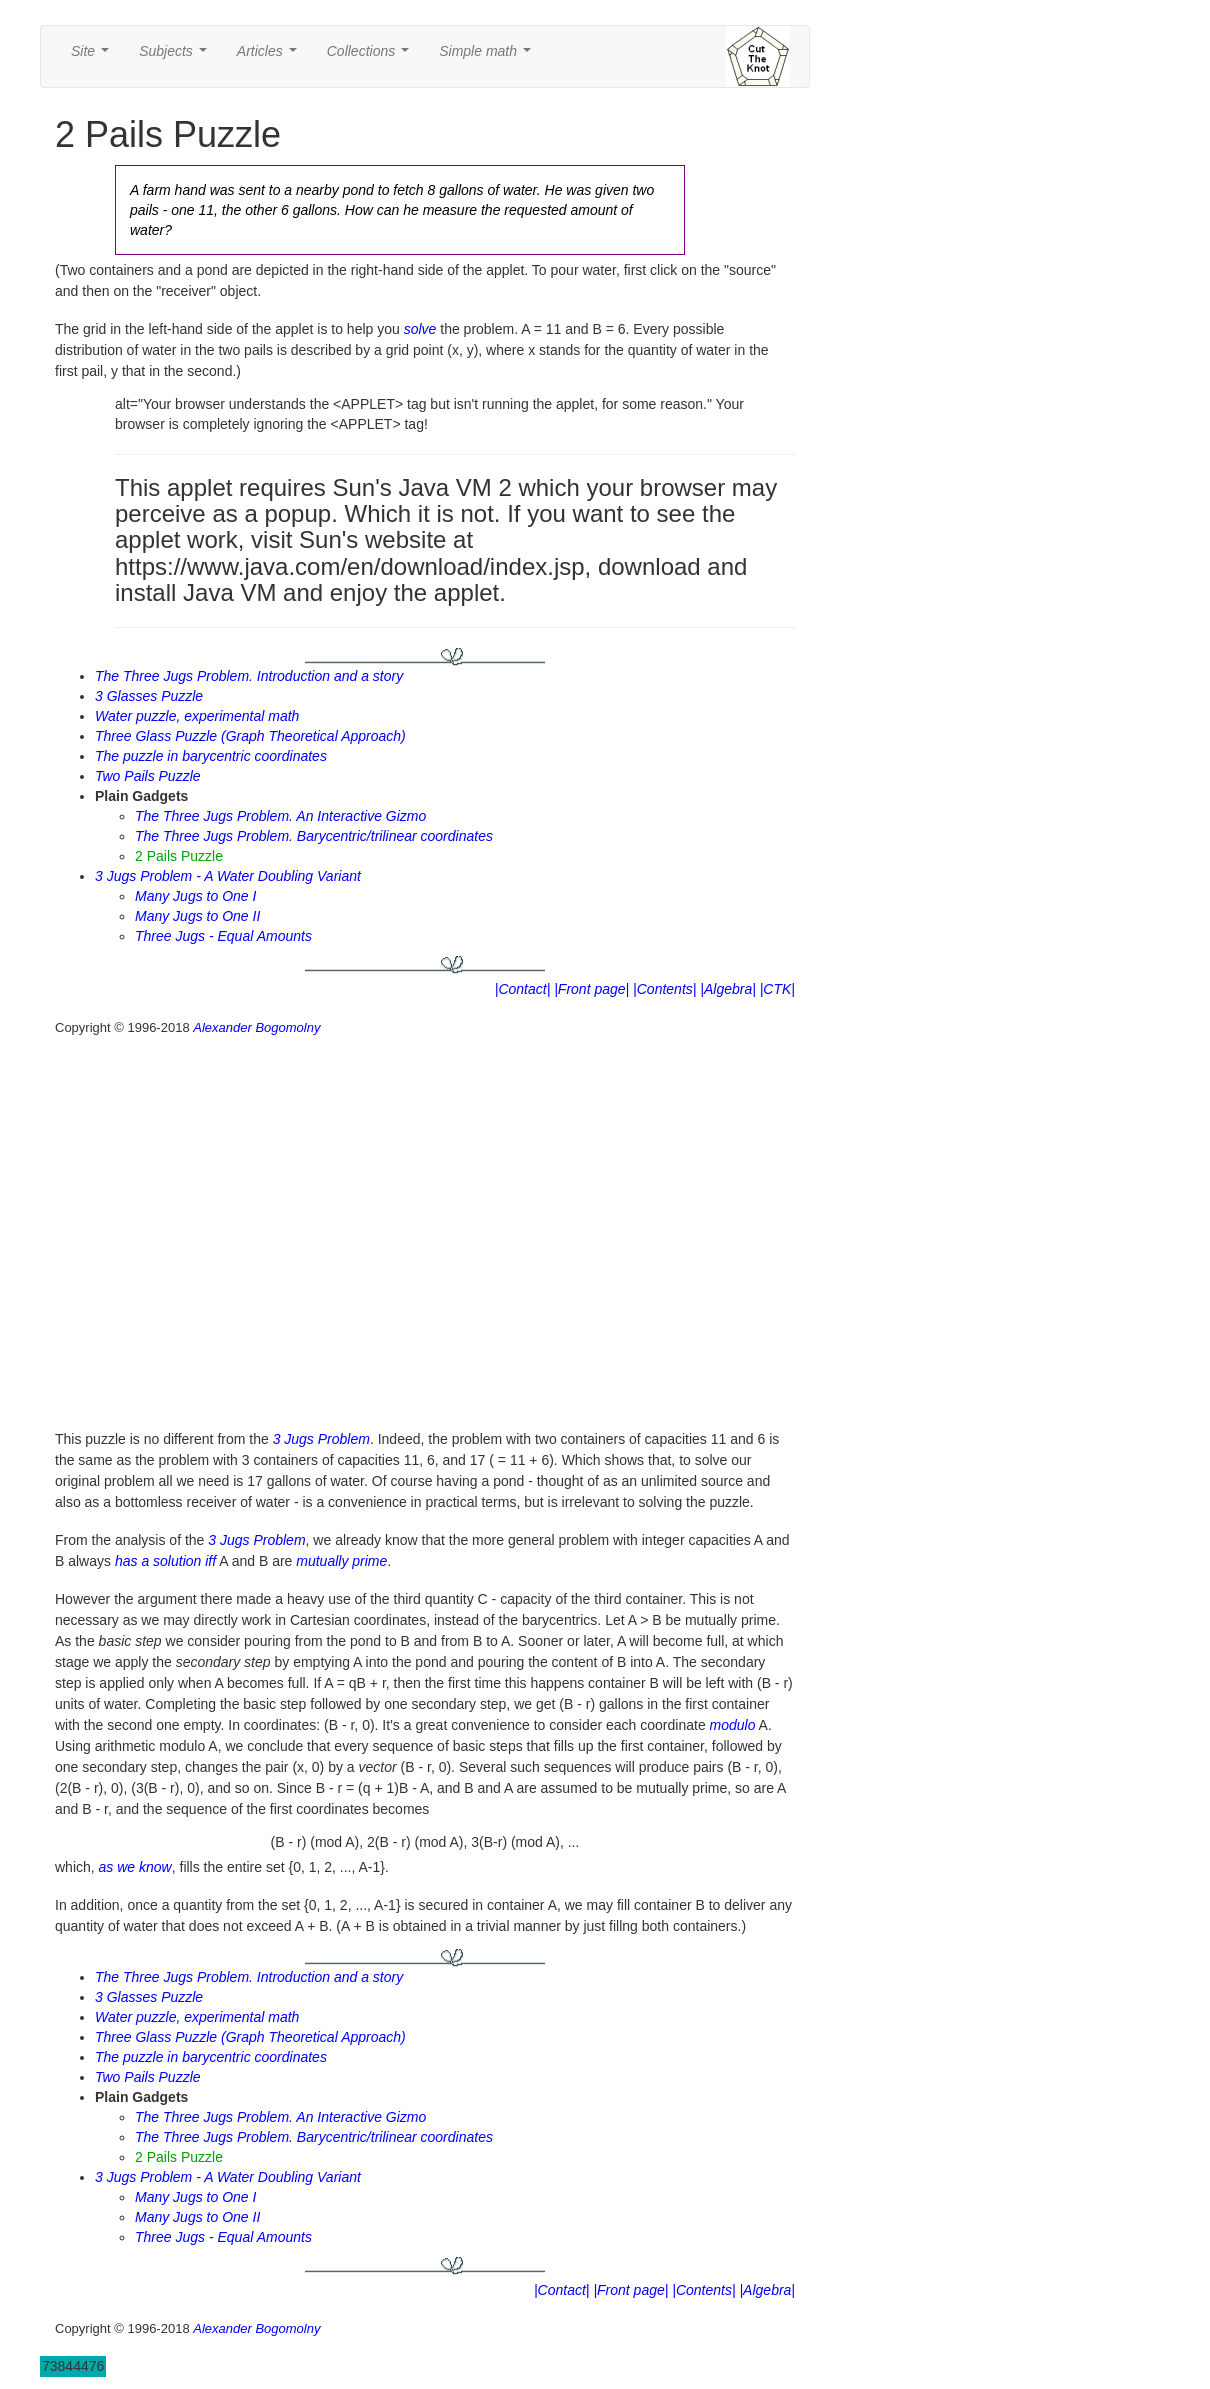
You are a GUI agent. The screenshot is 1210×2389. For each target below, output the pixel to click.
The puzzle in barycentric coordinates (211, 756)
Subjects (176, 56)
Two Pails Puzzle (148, 776)
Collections (372, 56)
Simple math (488, 56)
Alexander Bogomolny (256, 1027)
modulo (733, 1725)
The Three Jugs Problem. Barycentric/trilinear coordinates (314, 836)
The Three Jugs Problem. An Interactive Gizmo (280, 816)
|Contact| (523, 989)
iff (210, 1561)
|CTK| (777, 989)
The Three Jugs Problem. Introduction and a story (249, 676)
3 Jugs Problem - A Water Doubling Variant (228, 876)
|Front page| (591, 989)
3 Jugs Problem (321, 1439)
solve (420, 329)
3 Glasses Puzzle (149, 696)
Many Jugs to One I (195, 896)
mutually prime (341, 1561)
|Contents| (664, 989)
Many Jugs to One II (197, 916)
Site (94, 56)
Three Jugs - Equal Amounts (223, 936)
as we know (135, 1867)
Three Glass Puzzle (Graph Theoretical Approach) (250, 736)
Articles (271, 56)
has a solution (158, 1561)
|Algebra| (728, 989)
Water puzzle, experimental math (197, 716)
